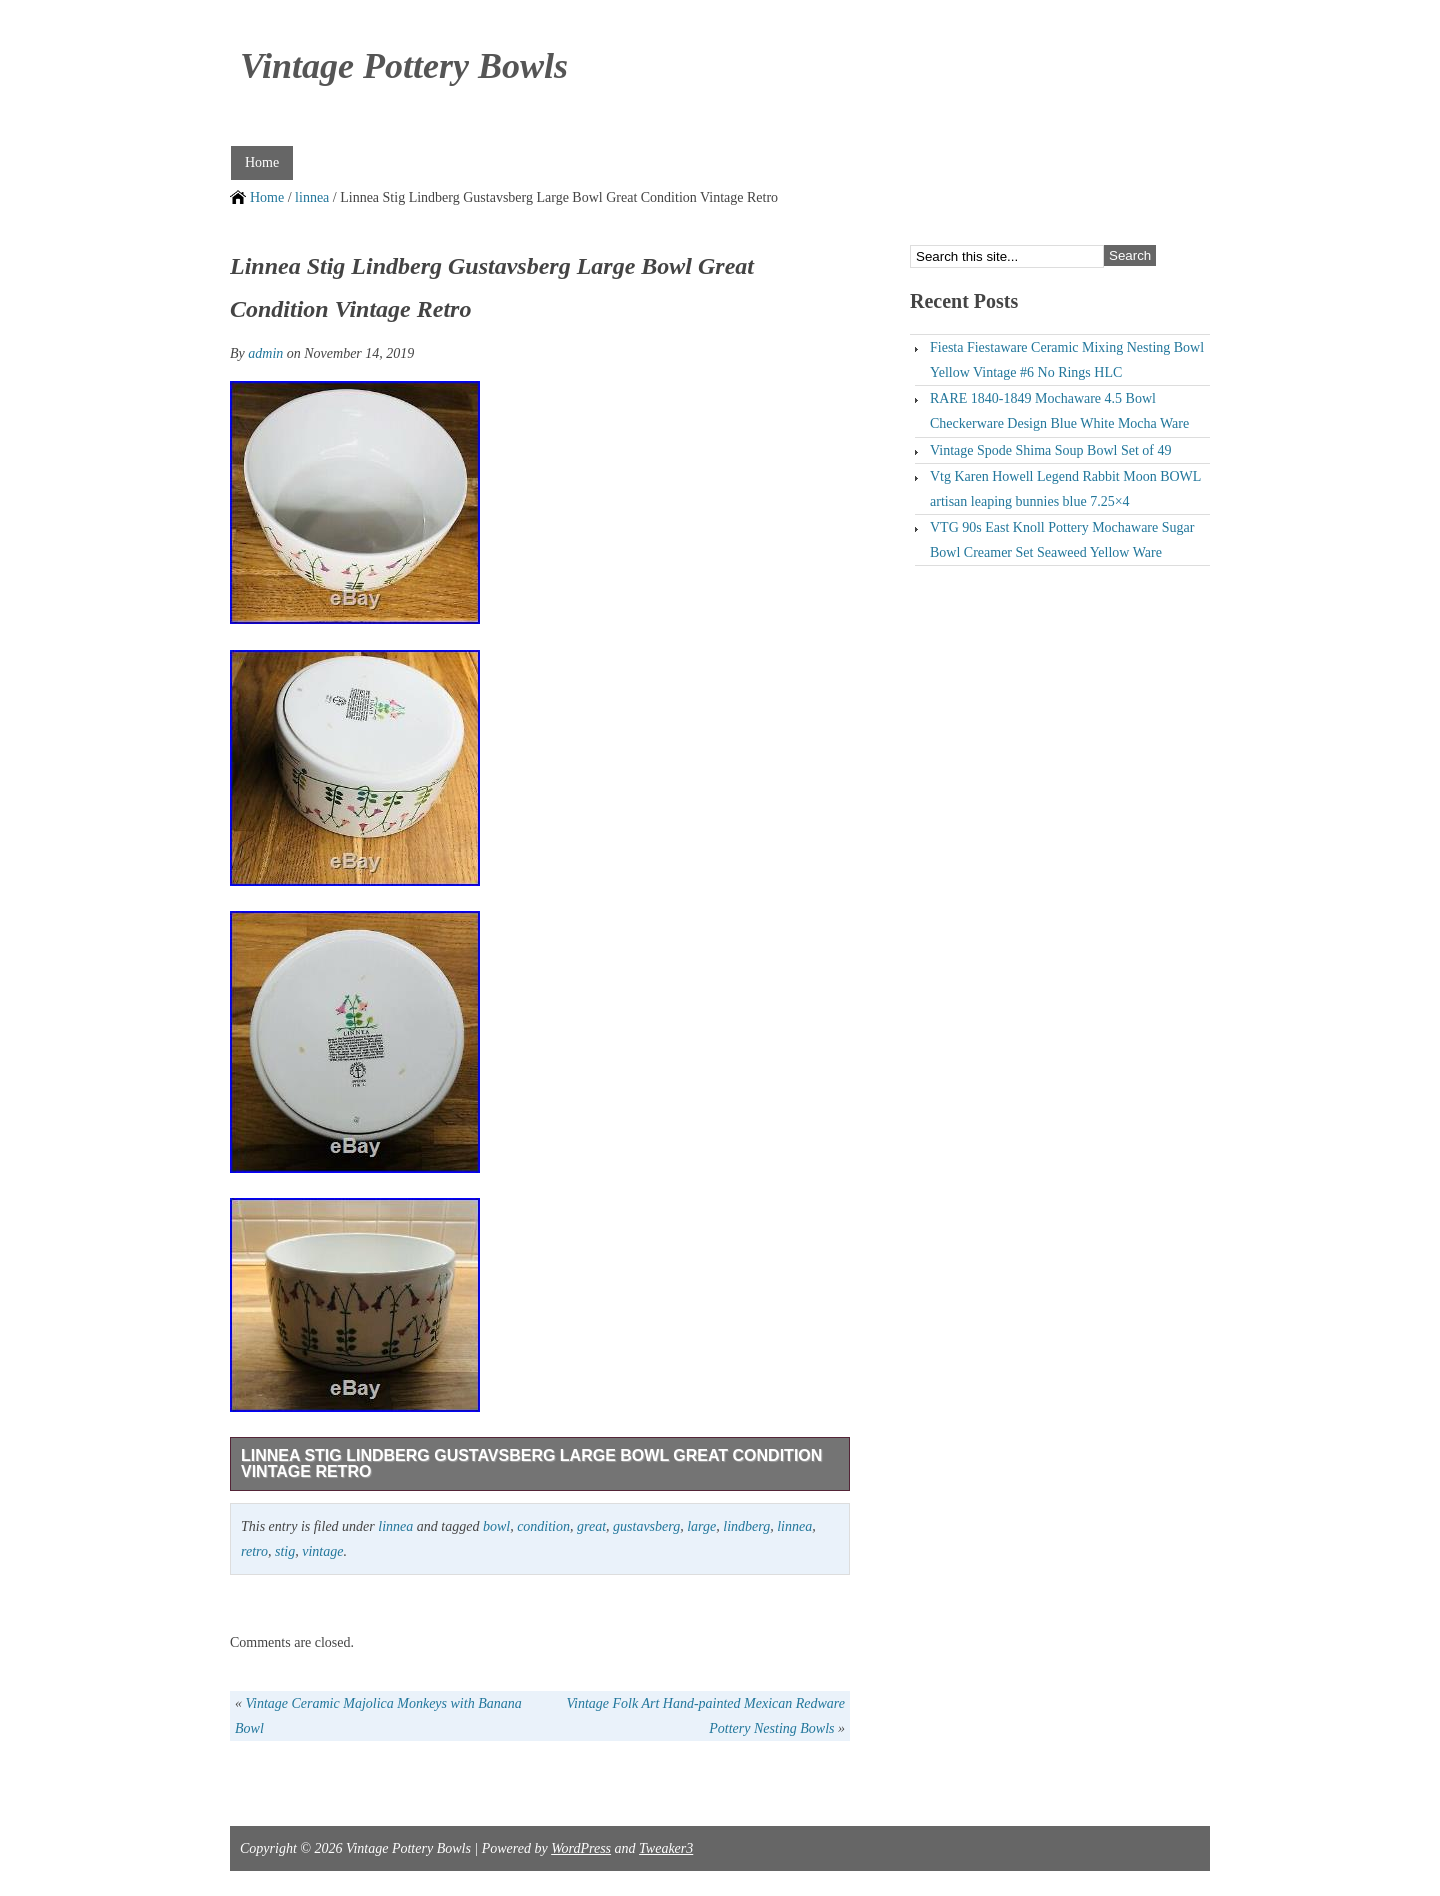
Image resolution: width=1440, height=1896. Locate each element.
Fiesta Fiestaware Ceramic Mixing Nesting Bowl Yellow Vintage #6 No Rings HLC (1067, 360)
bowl (496, 1526)
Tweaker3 (666, 1848)
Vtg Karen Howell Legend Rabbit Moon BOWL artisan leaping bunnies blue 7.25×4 (1065, 489)
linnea (312, 197)
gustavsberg (646, 1526)
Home (262, 162)
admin (265, 353)
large (701, 1526)
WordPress (581, 1848)
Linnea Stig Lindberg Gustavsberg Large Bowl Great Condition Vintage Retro (531, 1463)
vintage (322, 1551)
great (591, 1526)
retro (254, 1551)
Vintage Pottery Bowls (404, 66)
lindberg (746, 1526)
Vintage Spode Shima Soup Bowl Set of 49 (1050, 450)
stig (285, 1551)
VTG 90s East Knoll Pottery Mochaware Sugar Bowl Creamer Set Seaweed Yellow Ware (1062, 540)
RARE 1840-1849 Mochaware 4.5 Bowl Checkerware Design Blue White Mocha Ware (1059, 411)
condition (543, 1526)
